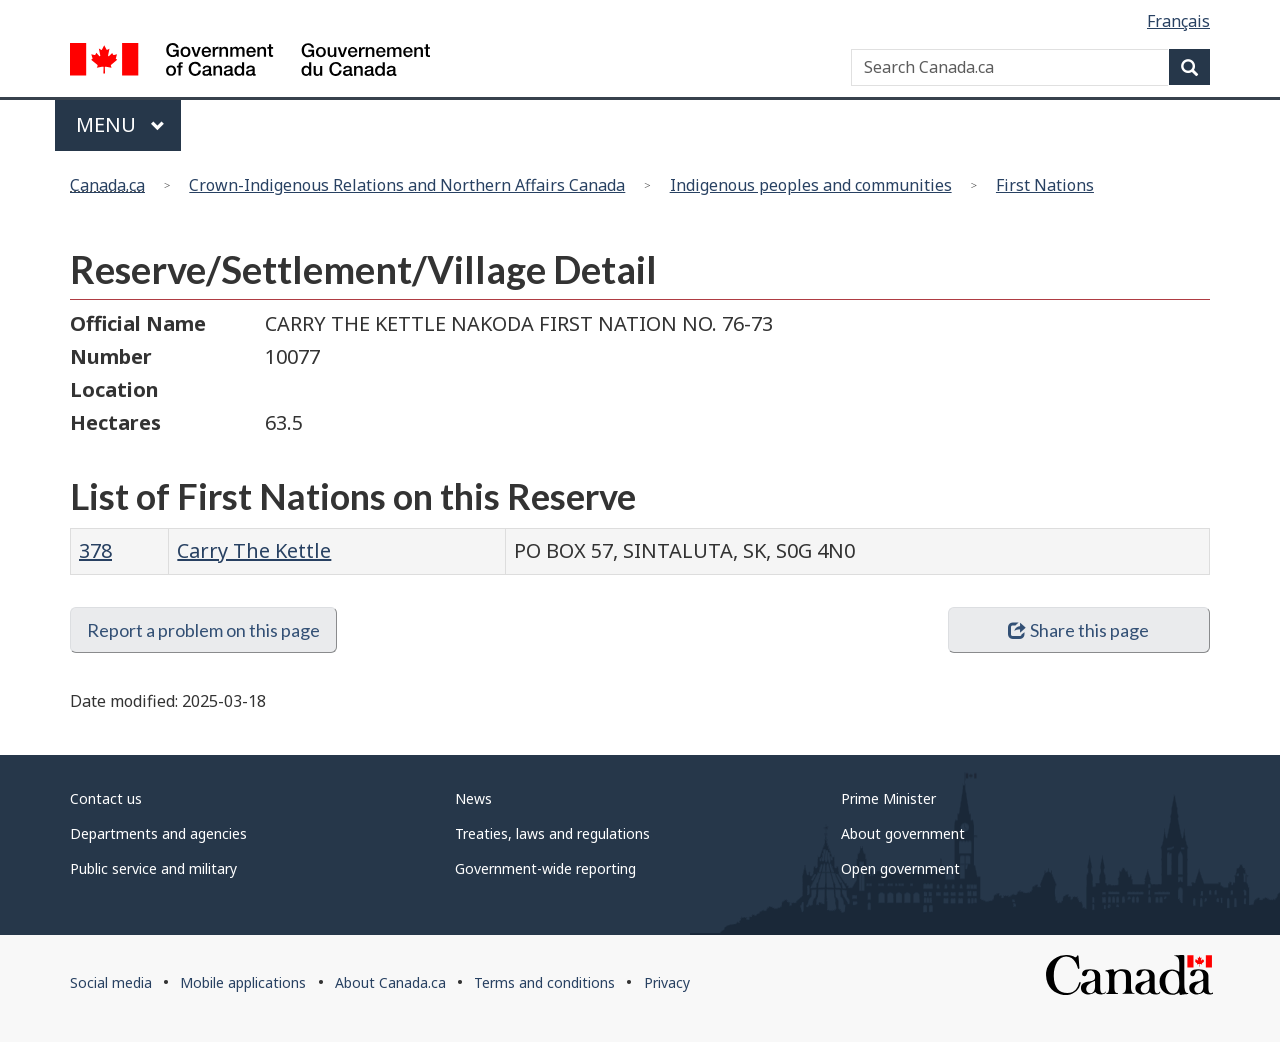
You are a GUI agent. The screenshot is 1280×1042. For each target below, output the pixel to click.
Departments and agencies (158, 833)
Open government (900, 868)
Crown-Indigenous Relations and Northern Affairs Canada (407, 185)
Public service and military (153, 868)
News (473, 798)
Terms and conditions (544, 982)
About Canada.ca (390, 982)
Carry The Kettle (254, 550)
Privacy (667, 982)
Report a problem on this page (203, 630)
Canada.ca (107, 185)
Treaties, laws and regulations (552, 833)
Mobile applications (243, 982)
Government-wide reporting (545, 868)
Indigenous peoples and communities (811, 185)
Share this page (1078, 630)
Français (1178, 21)
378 (95, 550)
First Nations (1045, 185)
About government (903, 833)
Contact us (106, 798)
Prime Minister (888, 798)
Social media (111, 982)
